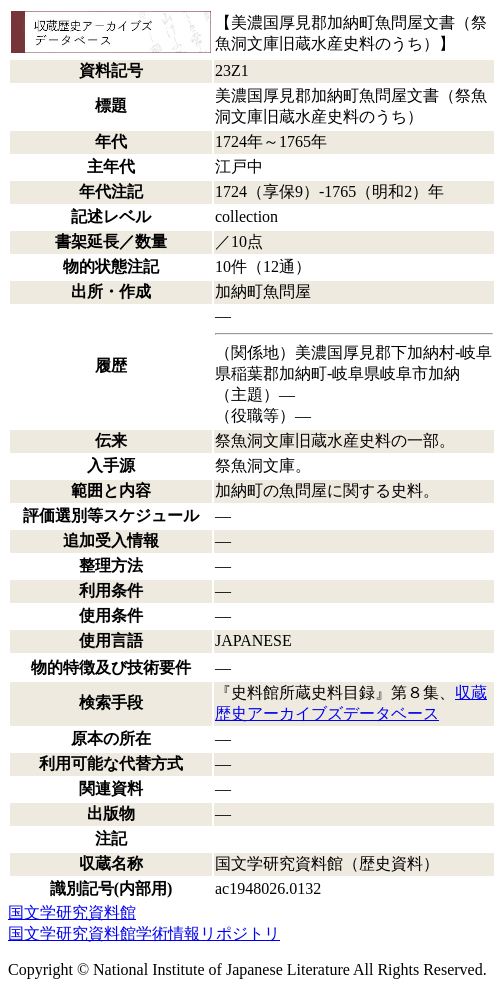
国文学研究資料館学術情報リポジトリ (144, 933)
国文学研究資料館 (72, 912)
